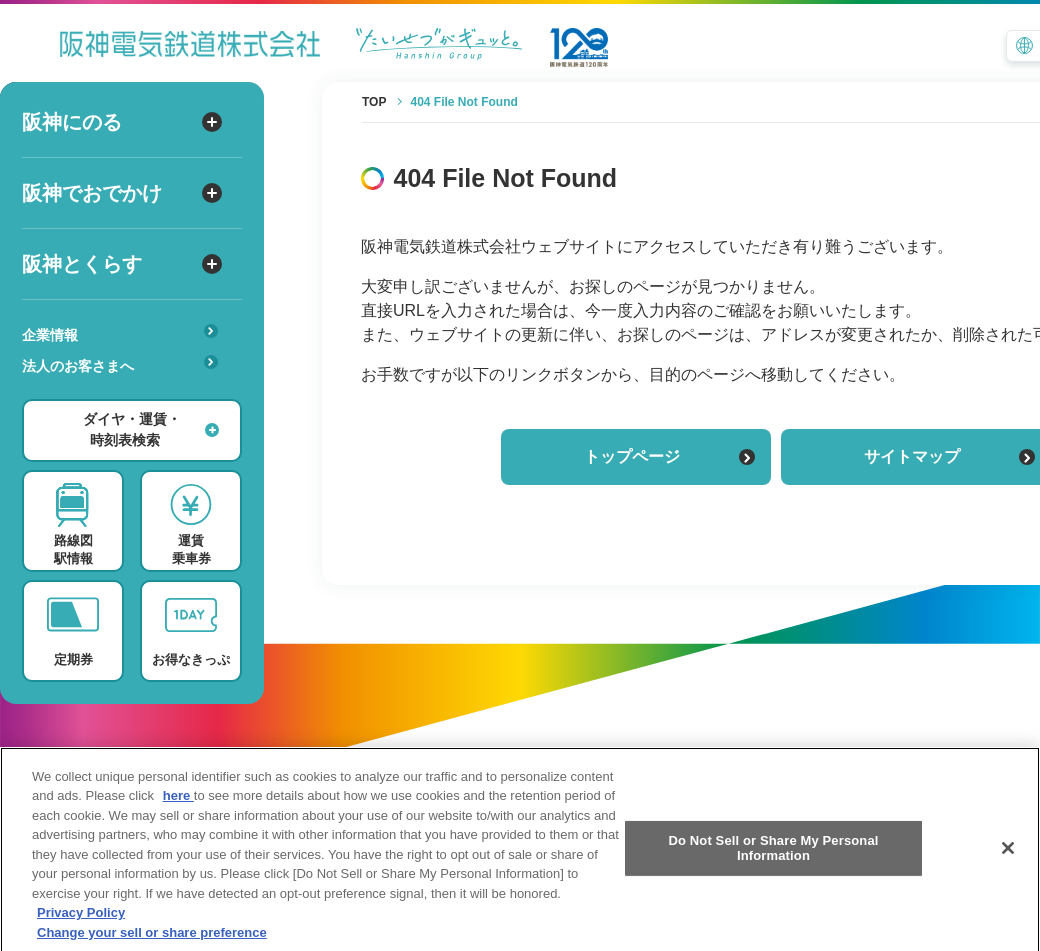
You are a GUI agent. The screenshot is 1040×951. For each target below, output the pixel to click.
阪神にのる (122, 122)
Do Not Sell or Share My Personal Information (773, 863)
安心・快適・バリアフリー (126, 397)
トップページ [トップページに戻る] (669, 456)
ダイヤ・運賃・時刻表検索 (151, 429)
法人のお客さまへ (120, 364)
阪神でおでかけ (122, 193)
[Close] (1008, 863)
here (178, 811)
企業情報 (120, 333)
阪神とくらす (122, 264)
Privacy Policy (81, 928)
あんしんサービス (126, 394)
